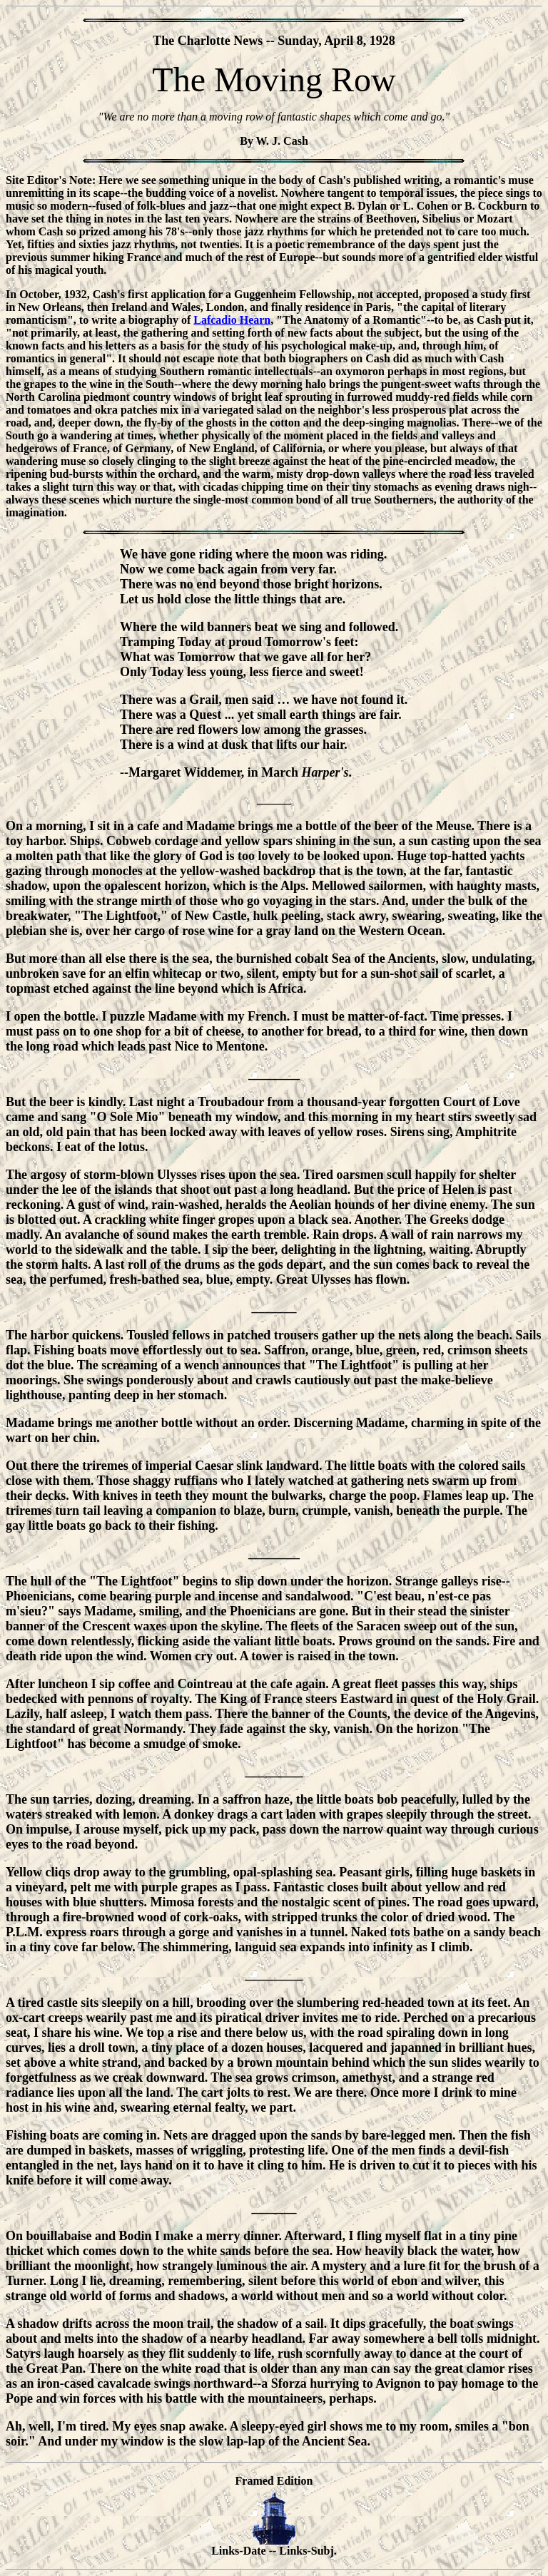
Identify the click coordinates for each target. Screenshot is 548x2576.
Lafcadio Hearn (231, 320)
